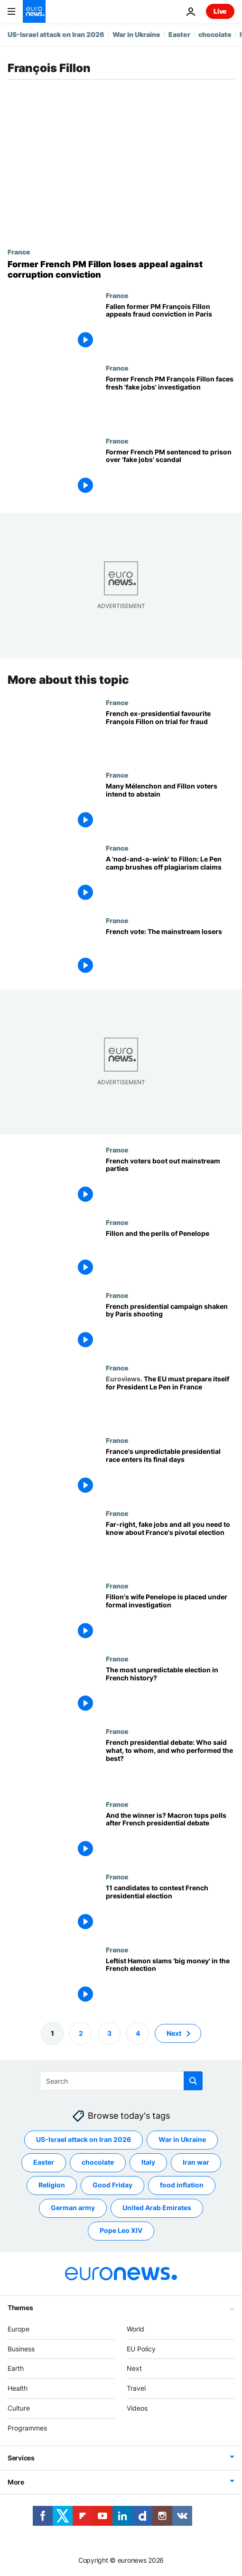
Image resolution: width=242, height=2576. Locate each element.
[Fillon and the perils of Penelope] (170, 1254)
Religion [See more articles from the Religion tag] (51, 2185)
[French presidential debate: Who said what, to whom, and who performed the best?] (170, 1763)
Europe (18, 2329)
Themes (20, 2308)
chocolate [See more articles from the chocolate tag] (98, 2162)
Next (134, 2368)
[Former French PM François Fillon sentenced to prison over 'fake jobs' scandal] (170, 473)
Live (220, 11)
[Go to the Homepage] (34, 11)
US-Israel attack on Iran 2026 (56, 34)
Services (21, 2458)
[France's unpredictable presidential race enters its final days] (170, 1472)
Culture (19, 2408)
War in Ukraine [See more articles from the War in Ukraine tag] (182, 2139)
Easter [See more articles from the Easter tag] (43, 2162)
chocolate (215, 34)
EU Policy (141, 2349)
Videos (137, 2408)
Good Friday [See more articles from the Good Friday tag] (112, 2185)
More (16, 2482)
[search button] (193, 2080)
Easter (179, 34)
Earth (16, 2368)
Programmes (27, 2428)
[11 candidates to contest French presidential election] (170, 1909)
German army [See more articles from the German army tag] (73, 2208)
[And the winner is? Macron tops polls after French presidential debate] (170, 1836)
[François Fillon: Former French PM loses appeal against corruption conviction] (121, 269)
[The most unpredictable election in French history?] (170, 1691)
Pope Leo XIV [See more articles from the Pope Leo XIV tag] (121, 2230)
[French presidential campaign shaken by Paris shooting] (170, 1327)
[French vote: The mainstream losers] (170, 953)
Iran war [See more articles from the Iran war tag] (196, 2162)
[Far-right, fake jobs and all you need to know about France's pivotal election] (170, 1545)
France (19, 251)
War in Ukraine (136, 34)
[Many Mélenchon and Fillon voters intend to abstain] (170, 807)
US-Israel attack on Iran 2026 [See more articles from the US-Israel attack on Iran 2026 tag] (83, 2139)
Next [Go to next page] (174, 2033)
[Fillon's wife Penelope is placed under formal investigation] (170, 1618)
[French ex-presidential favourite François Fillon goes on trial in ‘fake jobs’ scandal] (170, 735)
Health (18, 2388)
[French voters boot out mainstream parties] (170, 1182)
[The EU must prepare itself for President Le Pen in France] (170, 1400)
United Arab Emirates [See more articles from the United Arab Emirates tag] (156, 2208)
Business (21, 2349)
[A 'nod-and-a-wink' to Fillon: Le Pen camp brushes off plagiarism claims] (170, 880)
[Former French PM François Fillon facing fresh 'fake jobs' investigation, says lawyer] (170, 400)
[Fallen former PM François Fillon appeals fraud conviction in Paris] (170, 328)
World (135, 2329)
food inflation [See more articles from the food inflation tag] (182, 2185)
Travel (136, 2388)
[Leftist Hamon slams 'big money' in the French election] (170, 1982)
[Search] (121, 2080)
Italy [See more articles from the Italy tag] (148, 2162)
